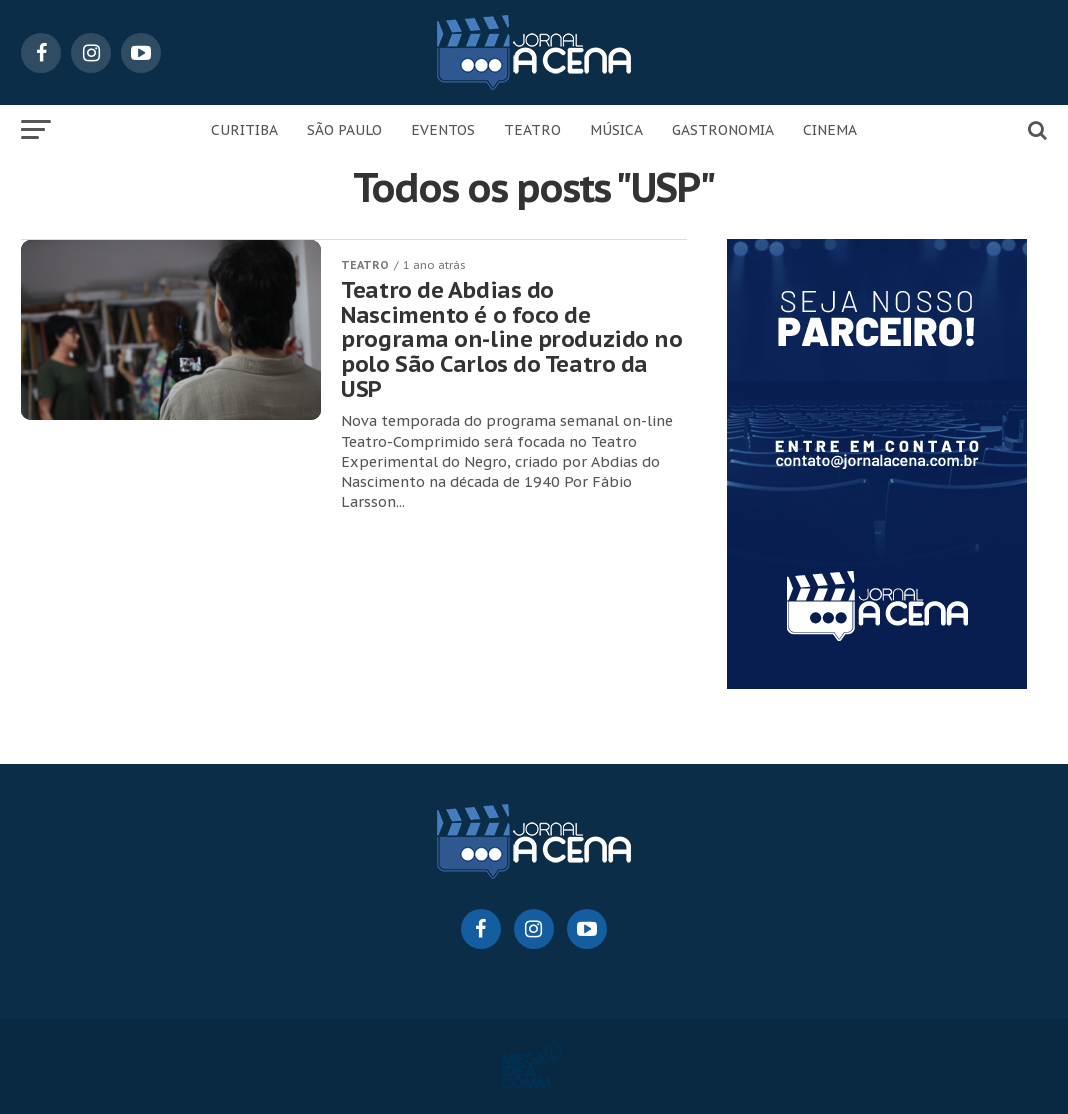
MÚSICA (616, 130)
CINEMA (830, 130)
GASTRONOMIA (723, 130)
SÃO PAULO (344, 130)
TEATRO (532, 130)
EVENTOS (443, 130)
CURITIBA (244, 130)
